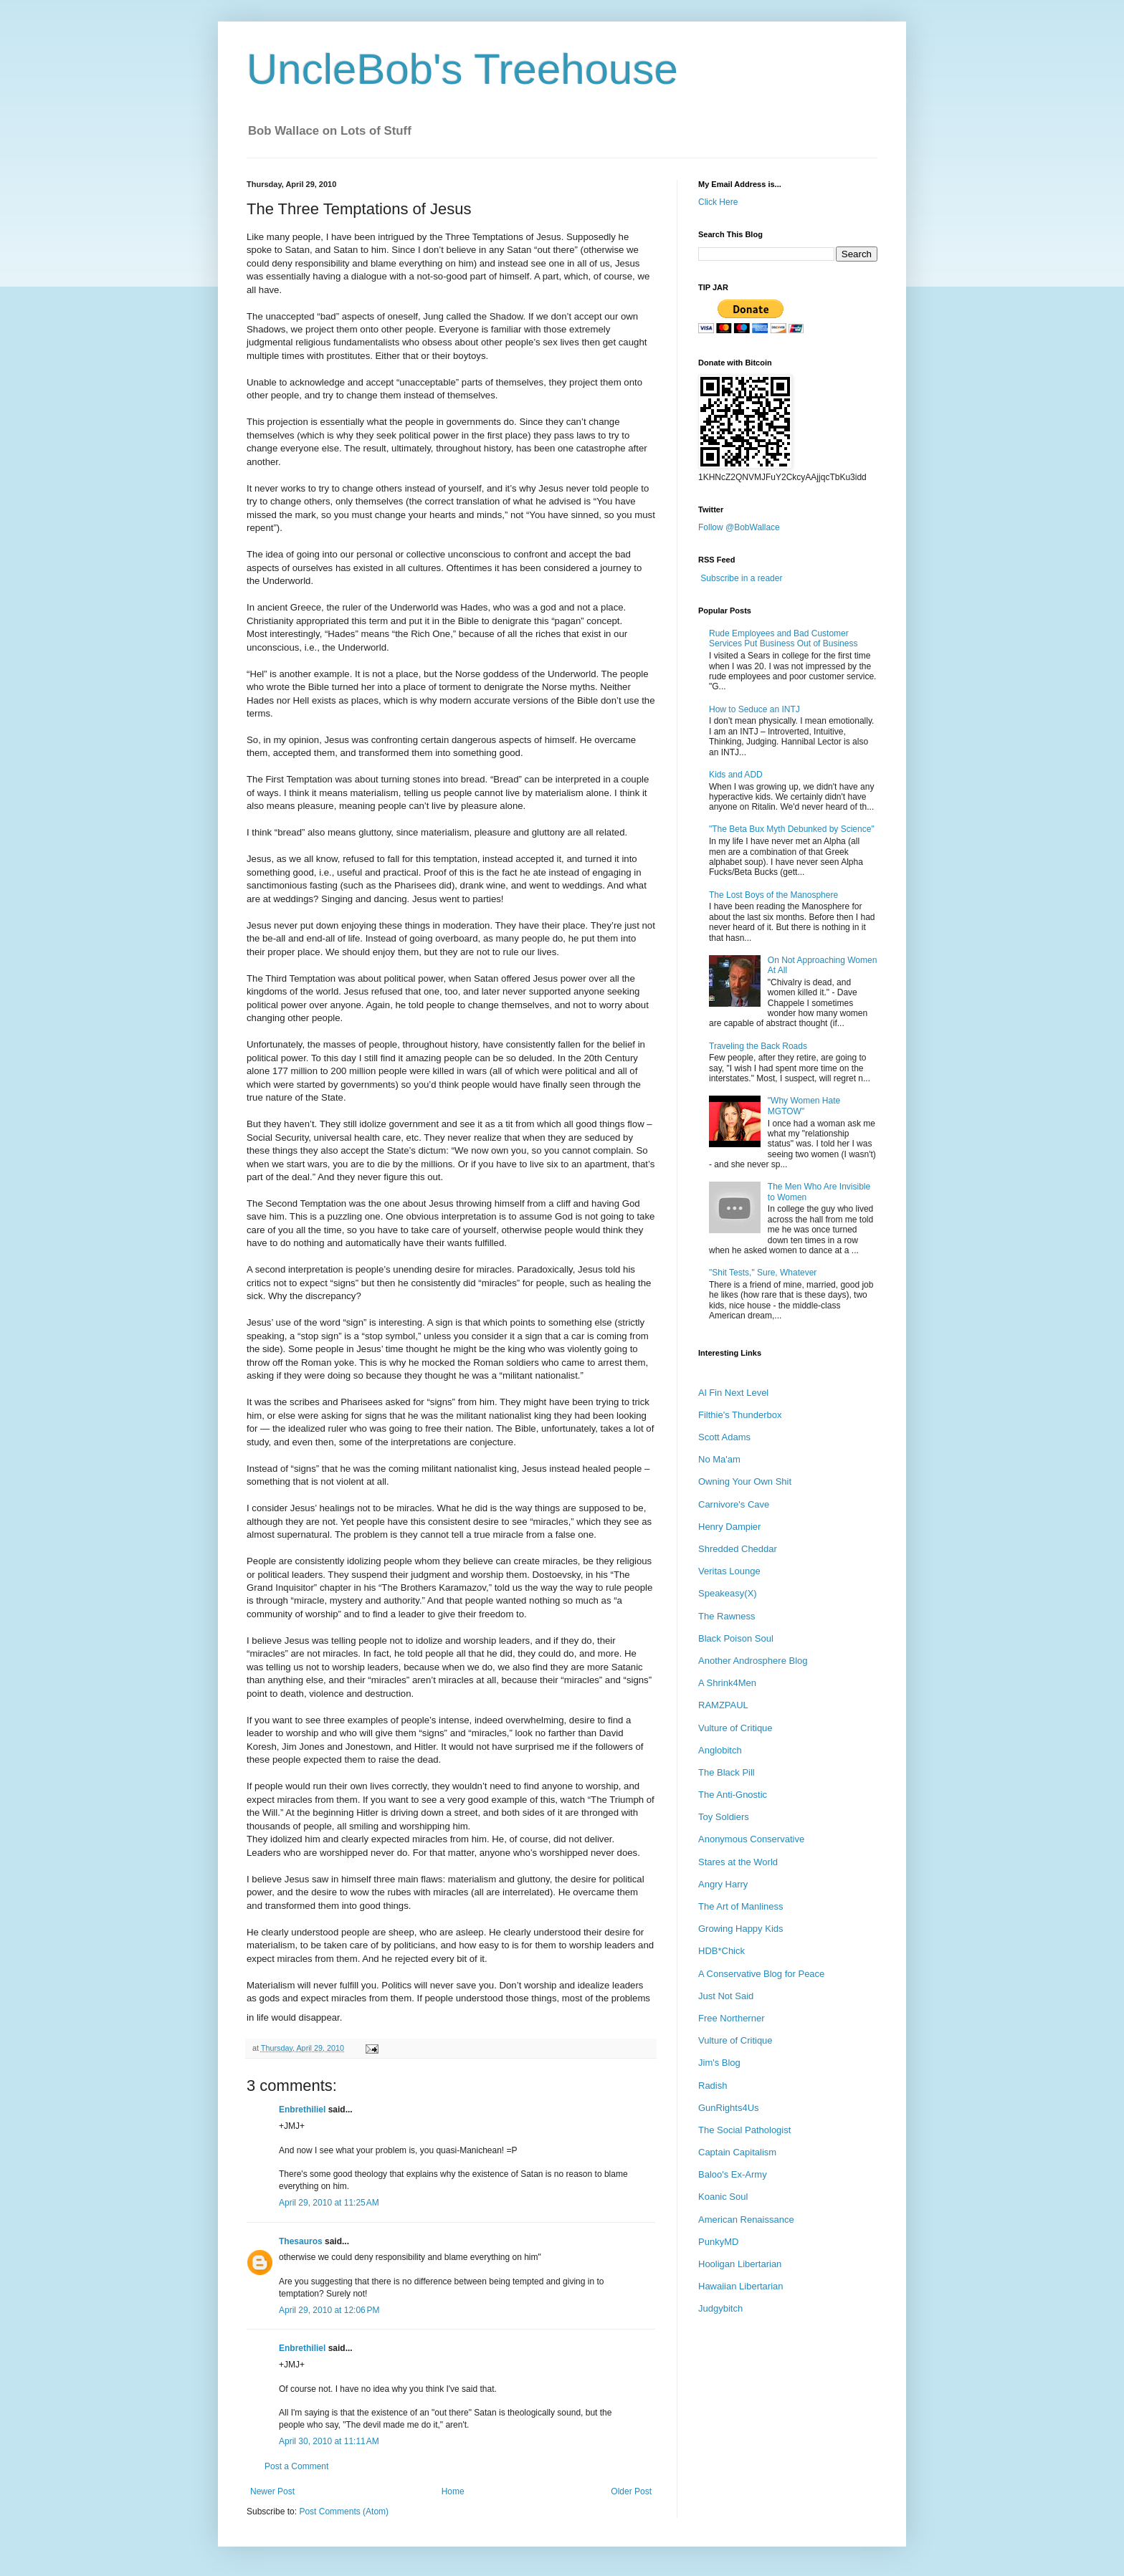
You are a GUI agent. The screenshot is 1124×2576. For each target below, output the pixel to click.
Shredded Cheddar (737, 1548)
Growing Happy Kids (741, 1928)
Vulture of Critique (735, 1728)
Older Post (631, 2491)
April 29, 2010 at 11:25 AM (329, 2203)
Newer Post (272, 2491)
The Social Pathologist (744, 2130)
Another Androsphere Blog (753, 1660)
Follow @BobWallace (739, 527)
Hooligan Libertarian (739, 2264)
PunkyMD (718, 2241)
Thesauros (301, 2241)
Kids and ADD (736, 775)
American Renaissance (746, 2219)
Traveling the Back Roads (758, 1046)
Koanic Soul (723, 2196)
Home (453, 2491)
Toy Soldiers (723, 1816)
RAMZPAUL (723, 1705)
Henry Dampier (729, 1526)
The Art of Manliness (741, 1906)
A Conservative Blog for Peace (761, 1973)
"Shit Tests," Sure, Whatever (762, 1273)
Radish (712, 2085)
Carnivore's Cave (733, 1504)
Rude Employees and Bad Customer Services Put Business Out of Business (783, 638)
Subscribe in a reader (741, 578)
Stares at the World (738, 1862)
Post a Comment (296, 2466)
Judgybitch (720, 2308)
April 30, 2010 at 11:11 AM (329, 2441)
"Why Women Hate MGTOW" (804, 1106)
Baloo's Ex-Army (732, 2174)
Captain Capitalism (737, 2152)
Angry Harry (723, 1884)
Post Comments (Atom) (344, 2511)
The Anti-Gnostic (732, 1794)
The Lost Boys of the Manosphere (773, 895)
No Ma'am (719, 1459)
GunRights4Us (728, 2107)
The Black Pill (726, 1772)
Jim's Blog (719, 2062)
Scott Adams (724, 1437)
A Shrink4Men (727, 1682)
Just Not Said (725, 1996)
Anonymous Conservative (751, 1839)
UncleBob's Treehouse (462, 69)
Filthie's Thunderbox (739, 1414)
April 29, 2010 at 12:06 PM (329, 2310)
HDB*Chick (721, 1950)
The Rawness (726, 1616)
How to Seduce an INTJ (754, 709)
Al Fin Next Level (733, 1392)
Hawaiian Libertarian (741, 2286)
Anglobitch (720, 1750)
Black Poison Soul (735, 1638)
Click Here (718, 202)
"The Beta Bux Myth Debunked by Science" (792, 829)
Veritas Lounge (729, 1571)
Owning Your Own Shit (744, 1481)
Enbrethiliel (302, 2110)
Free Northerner (731, 2018)
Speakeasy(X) (727, 1593)
